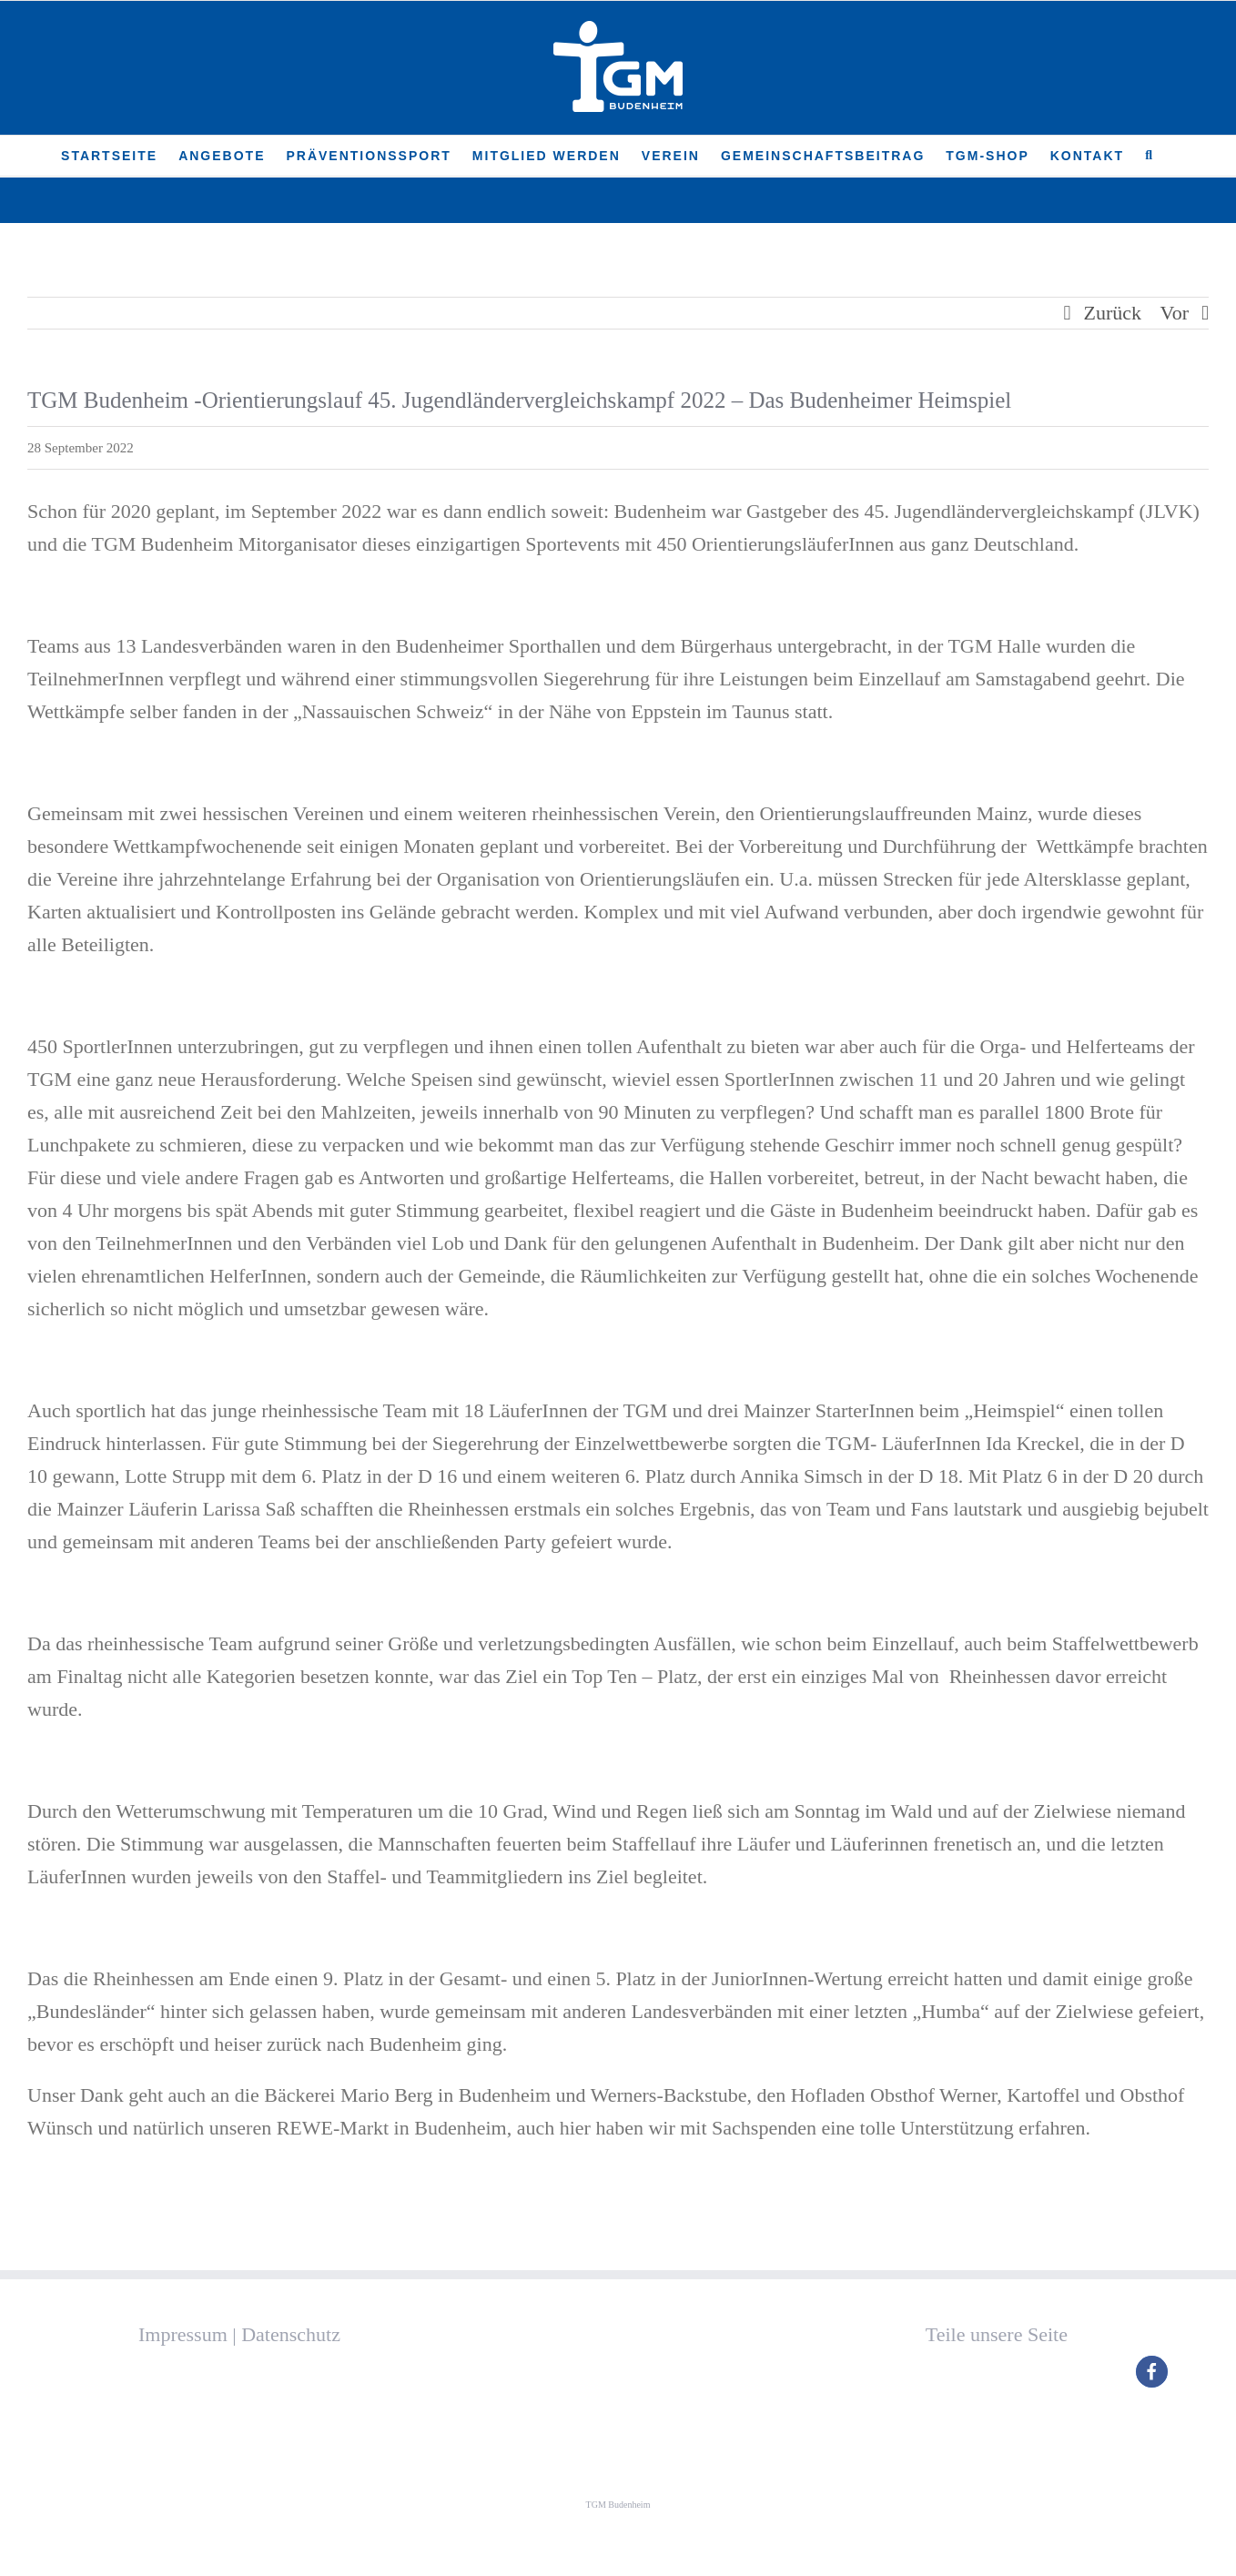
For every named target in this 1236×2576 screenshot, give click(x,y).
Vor (1174, 312)
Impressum (183, 2334)
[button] (1149, 156)
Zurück (1113, 312)
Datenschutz (290, 2334)
